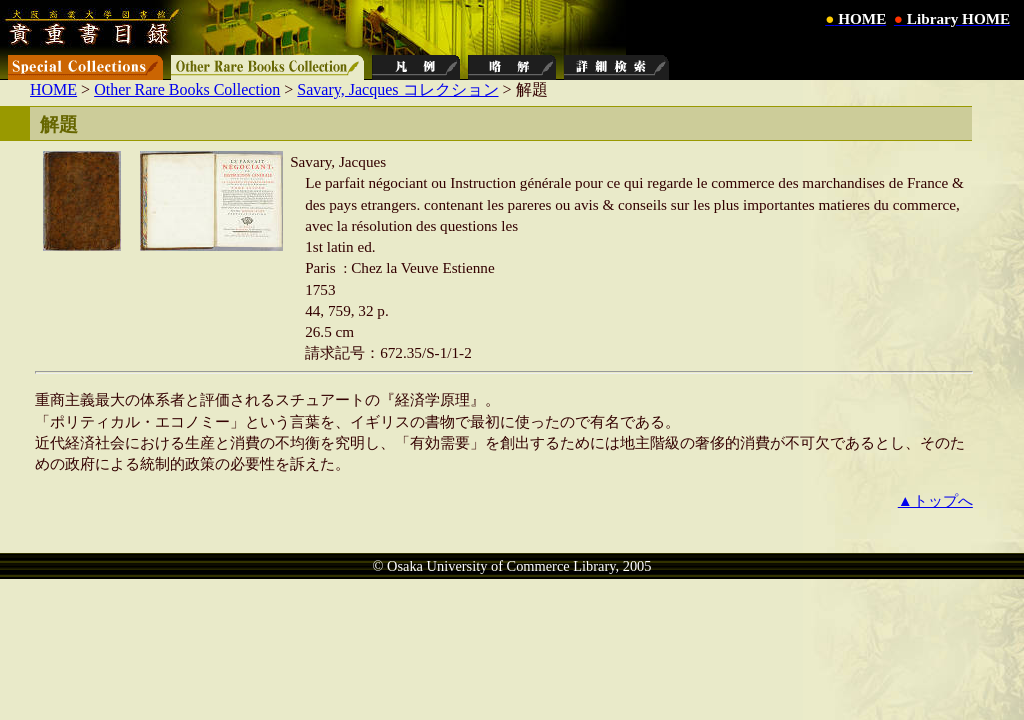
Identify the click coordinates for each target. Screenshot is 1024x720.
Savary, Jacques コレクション (397, 89)
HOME (53, 89)
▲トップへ (935, 500)
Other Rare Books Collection (187, 89)
